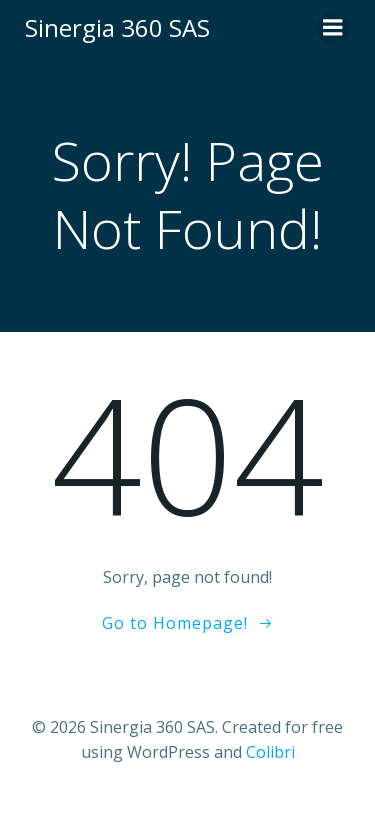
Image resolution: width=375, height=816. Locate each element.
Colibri (270, 752)
